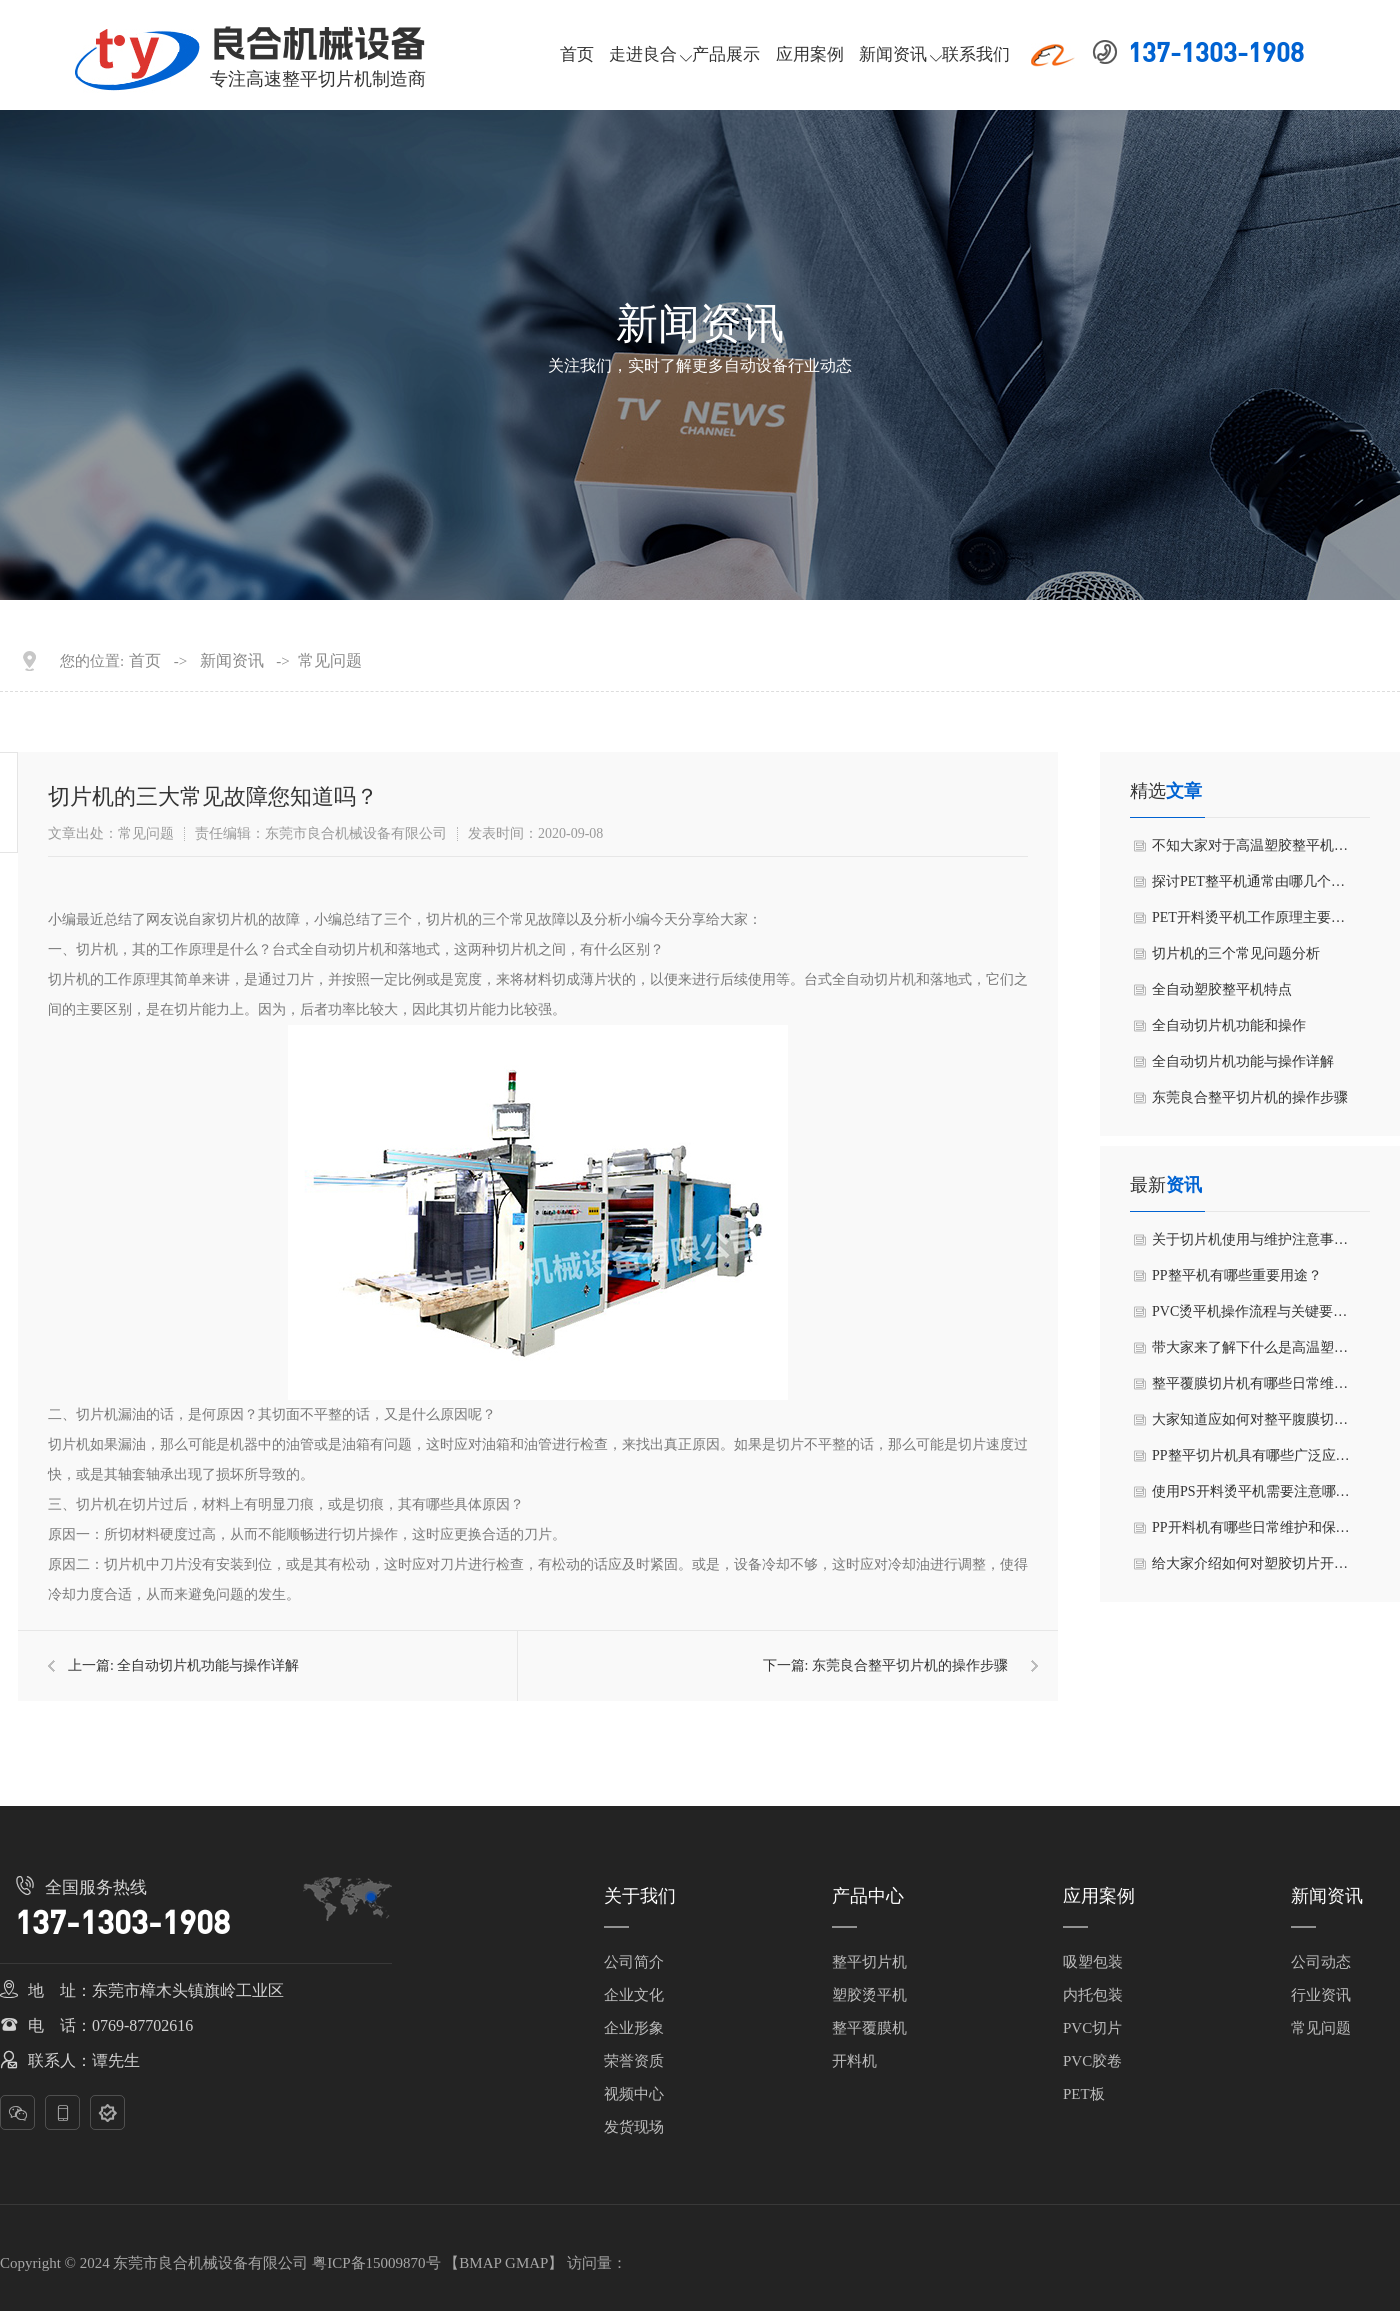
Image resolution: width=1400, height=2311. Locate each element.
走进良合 (643, 54)
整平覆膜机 (869, 2028)
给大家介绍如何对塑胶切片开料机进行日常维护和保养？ (1250, 1569)
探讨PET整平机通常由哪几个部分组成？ (1248, 887)
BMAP (480, 2263)
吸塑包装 (1093, 1962)
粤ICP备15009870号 (376, 2263)
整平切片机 (869, 1962)
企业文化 (634, 1995)
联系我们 (976, 54)
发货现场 (634, 2127)
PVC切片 (1092, 2028)
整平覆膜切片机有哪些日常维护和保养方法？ (1250, 1389)
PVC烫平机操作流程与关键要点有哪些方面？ (1249, 1317)
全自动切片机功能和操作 (1229, 1025)
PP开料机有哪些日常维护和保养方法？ (1251, 1533)
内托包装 (1093, 1995)
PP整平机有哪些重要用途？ (1237, 1275)
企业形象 (634, 2028)
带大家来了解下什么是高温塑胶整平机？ (1250, 1353)
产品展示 (726, 54)
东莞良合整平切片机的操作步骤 (910, 1665)
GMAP (526, 2263)
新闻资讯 (893, 54)
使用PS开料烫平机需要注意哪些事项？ (1251, 1497)
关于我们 (640, 1896)
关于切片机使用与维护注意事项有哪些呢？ (1250, 1245)
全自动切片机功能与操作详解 (208, 1665)
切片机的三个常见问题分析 (1236, 953)
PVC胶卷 (1092, 2061)
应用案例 (810, 54)
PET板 (1084, 2094)
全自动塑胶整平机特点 (1222, 989)
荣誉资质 (634, 2061)
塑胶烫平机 (869, 1995)
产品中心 (868, 1896)
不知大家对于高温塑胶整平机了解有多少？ (1250, 851)
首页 (577, 54)
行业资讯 (1321, 1995)
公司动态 (1321, 1962)
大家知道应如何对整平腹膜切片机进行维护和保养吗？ (1250, 1425)
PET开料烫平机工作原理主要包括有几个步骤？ (1248, 923)
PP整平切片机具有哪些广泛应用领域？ (1251, 1461)
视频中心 (634, 2094)
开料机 (854, 2061)
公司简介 (634, 1962)
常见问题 (330, 661)
